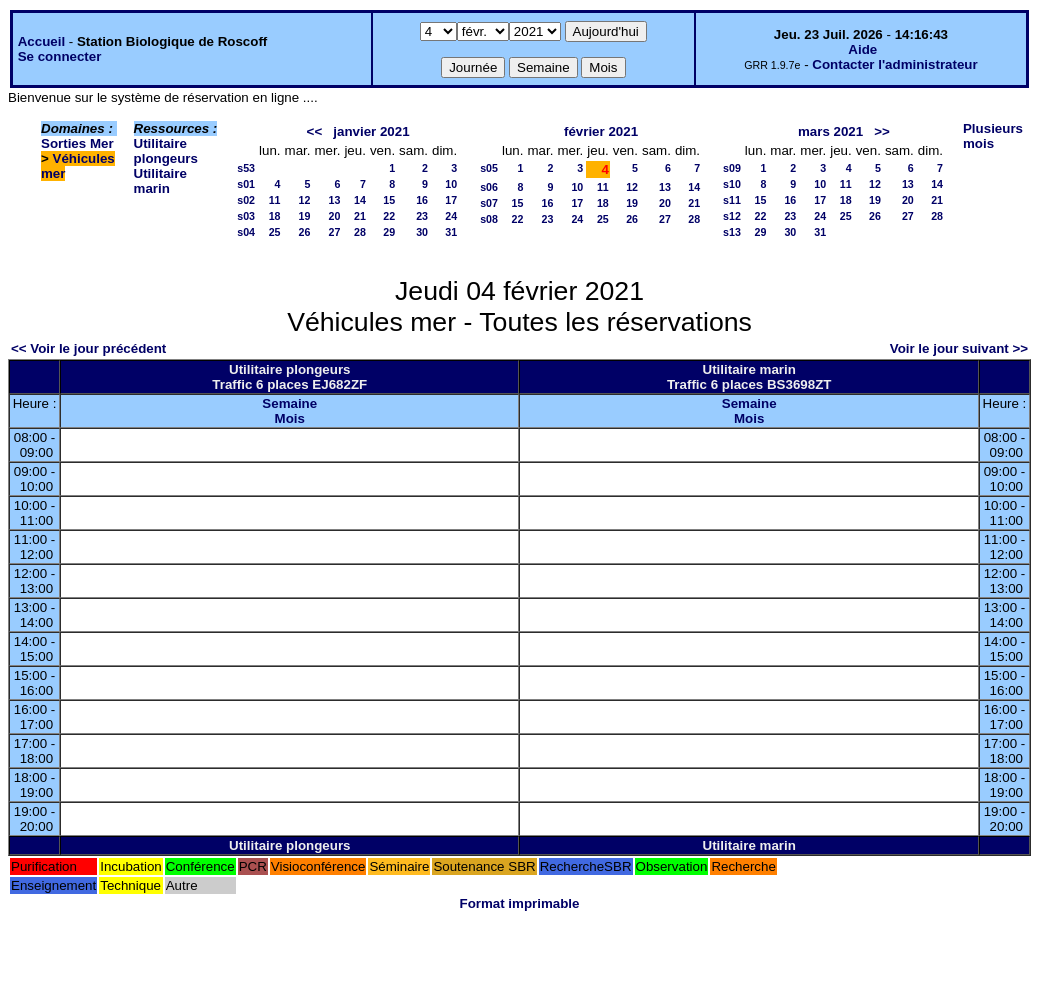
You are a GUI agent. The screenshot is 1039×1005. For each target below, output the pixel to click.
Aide (862, 49)
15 (389, 200)
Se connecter (60, 56)
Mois (290, 418)
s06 (489, 187)
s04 (246, 232)
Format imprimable (520, 903)
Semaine (289, 403)
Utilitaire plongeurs (166, 151)
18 (275, 216)
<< (315, 131)
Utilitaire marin (160, 181)
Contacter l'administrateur (894, 64)
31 (451, 232)
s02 (246, 200)
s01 (246, 184)
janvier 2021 (371, 131)
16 (422, 200)
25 (275, 232)
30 (422, 232)
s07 (489, 203)
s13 (732, 232)
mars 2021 (830, 131)
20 (335, 216)
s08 (489, 219)
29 (389, 232)
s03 (246, 216)
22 (389, 216)
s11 (732, 200)
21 (360, 216)
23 (422, 216)
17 (451, 200)
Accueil (41, 41)
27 (335, 232)
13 (335, 200)
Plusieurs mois (993, 136)
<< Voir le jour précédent (88, 348)
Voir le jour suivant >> (959, 348)
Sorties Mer (77, 143)
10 (451, 184)
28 (360, 232)
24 (451, 216)
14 (360, 200)
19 (305, 216)
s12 (732, 216)
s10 (732, 184)
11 (275, 200)
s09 (732, 168)
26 (305, 232)
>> (882, 131)
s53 (246, 168)
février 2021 (601, 131)
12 (305, 200)
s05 (489, 168)
